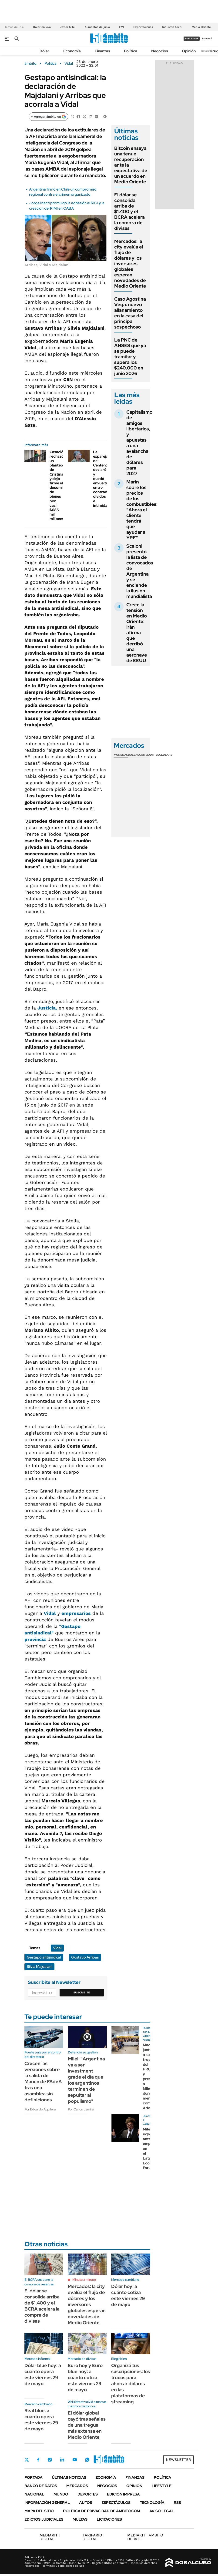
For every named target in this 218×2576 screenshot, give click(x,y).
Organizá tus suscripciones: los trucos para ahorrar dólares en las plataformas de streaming (130, 2383)
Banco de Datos (40, 2485)
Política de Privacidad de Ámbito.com (101, 2511)
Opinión (189, 51)
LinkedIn (62, 2460)
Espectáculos (116, 2502)
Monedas (121, 754)
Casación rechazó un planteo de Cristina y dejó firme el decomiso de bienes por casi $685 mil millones (58, 485)
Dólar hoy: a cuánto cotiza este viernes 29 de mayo (128, 2295)
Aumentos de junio (97, 27)
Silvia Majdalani (39, 1966)
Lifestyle (161, 2485)
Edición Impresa (123, 2494)
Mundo (61, 2494)
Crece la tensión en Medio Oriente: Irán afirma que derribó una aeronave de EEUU (136, 633)
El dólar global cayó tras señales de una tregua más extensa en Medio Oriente (87, 2425)
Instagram (49, 2460)
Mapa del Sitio (39, 2511)
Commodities (149, 754)
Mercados (77, 2485)
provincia (35, 1639)
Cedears (165, 754)
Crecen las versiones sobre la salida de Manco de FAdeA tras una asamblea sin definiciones (43, 2081)
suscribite (191, 38)
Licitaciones (109, 2519)
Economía (72, 51)
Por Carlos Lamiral (81, 2109)
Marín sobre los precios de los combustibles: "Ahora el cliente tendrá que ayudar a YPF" (142, 510)
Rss (177, 2502)
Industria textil (172, 27)
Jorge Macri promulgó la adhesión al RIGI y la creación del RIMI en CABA (66, 206)
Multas (80, 2519)
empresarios (76, 1613)
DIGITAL (50, 2537)
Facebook (38, 2460)
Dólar (44, 51)
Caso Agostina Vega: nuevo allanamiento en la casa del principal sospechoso (130, 313)
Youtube (74, 2460)
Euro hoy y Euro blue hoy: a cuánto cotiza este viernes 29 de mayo (85, 2377)
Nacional (34, 2494)
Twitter (26, 2460)
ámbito (30, 63)
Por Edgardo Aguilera (40, 2109)
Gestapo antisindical (44, 1957)
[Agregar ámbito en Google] (48, 116)
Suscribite (81, 1992)
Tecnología (152, 2502)
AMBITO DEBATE (145, 2537)
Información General (47, 2502)
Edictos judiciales (43, 2519)
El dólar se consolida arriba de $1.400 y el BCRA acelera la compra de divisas (129, 211)
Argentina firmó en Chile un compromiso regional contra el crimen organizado (63, 192)
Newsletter (207, 51)
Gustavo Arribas (85, 1957)
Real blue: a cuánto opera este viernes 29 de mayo (41, 2420)
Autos (85, 2502)
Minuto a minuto (84, 2279)
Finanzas (102, 51)
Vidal (68, 63)
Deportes (87, 2494)
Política (130, 51)
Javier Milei (67, 27)
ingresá (207, 38)
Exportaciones (143, 27)
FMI (121, 27)
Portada (33, 2477)
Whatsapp (87, 2460)
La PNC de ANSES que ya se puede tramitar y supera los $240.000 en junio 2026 (130, 356)
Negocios (159, 51)
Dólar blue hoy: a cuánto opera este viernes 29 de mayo (42, 2374)
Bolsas (133, 754)
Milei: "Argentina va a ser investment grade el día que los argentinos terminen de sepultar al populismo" (86, 2080)
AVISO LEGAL (161, 2511)
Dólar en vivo (42, 27)
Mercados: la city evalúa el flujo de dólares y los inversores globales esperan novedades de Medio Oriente (130, 263)
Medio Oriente (201, 27)
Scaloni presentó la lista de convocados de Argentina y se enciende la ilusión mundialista (139, 571)
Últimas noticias (69, 2477)
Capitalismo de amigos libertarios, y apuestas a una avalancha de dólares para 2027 (139, 442)
